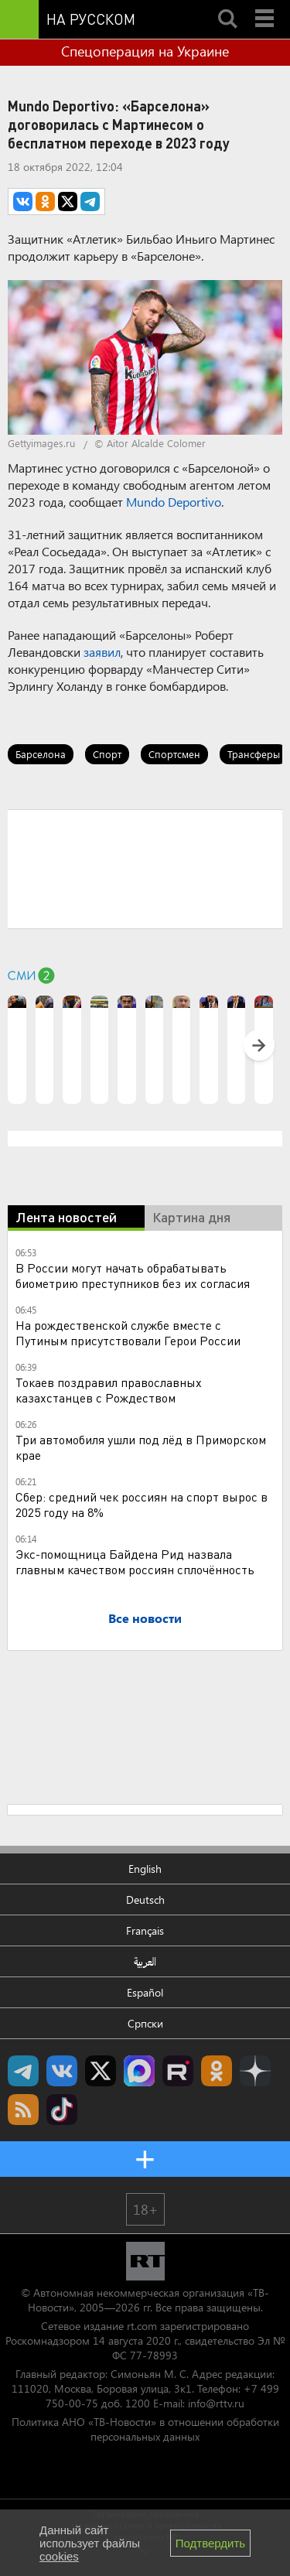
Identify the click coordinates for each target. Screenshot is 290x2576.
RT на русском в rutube (177, 2070)
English (145, 1868)
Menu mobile (266, 5)
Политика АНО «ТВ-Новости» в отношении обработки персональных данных (145, 2429)
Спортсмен (174, 753)
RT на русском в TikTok (61, 2109)
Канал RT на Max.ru (139, 2070)
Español (145, 1992)
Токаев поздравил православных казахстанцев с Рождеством (108, 1390)
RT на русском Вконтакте (61, 2070)
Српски (145, 2023)
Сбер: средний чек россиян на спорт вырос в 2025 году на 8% (141, 1504)
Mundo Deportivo (173, 502)
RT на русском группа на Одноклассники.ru (216, 2070)
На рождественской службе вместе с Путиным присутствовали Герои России (128, 1332)
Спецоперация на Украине (145, 51)
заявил (102, 652)
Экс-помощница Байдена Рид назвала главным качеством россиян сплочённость (134, 1561)
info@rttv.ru (216, 2403)
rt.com (142, 2325)
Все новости (145, 1618)
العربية (145, 1961)
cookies (59, 2556)
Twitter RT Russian (100, 2070)
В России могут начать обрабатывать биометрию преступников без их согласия (132, 1275)
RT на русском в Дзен (255, 2070)
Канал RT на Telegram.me (23, 2070)
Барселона (40, 753)
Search (227, 5)
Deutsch (145, 1899)
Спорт (107, 753)
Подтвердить (210, 2543)
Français (145, 1930)
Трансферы (253, 753)
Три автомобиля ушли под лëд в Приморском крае (140, 1447)
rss (23, 2109)
